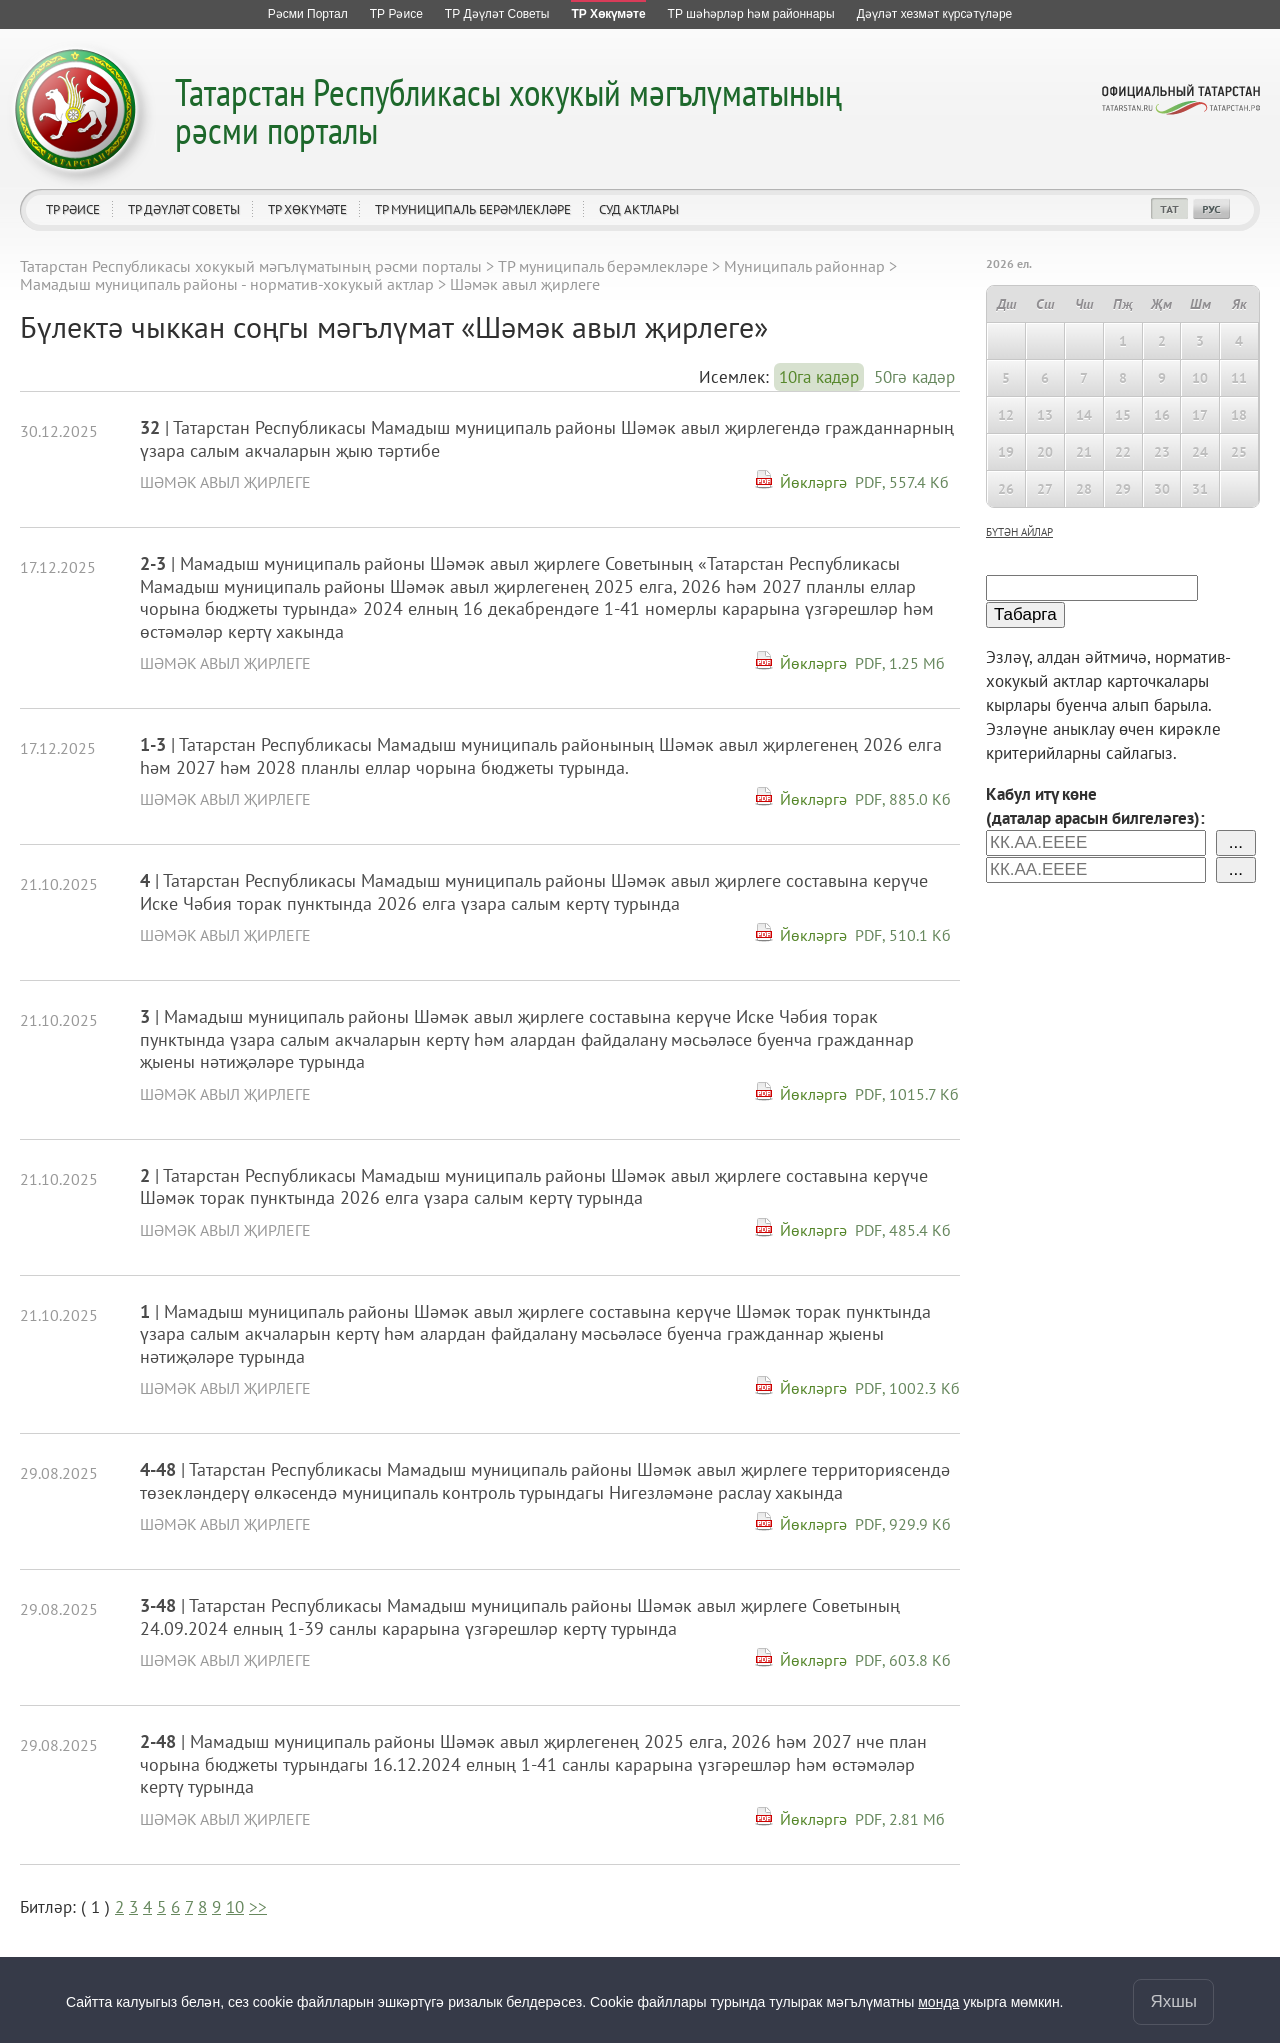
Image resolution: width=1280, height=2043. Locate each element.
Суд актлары (639, 209)
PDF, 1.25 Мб (900, 663)
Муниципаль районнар (804, 266)
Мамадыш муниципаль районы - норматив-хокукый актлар (227, 284)
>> (258, 1907)
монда (938, 2002)
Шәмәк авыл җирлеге (225, 482)
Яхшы (1173, 2001)
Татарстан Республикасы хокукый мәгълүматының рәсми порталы (508, 110)
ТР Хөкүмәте (307, 209)
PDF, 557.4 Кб (902, 482)
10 (235, 1907)
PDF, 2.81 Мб (900, 1819)
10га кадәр (819, 377)
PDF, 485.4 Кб (903, 1230)
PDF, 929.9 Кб (903, 1524)
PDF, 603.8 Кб (903, 1660)
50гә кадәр (914, 377)
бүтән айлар (1019, 532)
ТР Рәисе (73, 209)
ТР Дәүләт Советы (184, 209)
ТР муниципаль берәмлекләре (473, 209)
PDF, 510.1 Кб (903, 935)
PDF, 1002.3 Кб (907, 1388)
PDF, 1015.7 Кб (907, 1094)
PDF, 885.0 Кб (903, 799)
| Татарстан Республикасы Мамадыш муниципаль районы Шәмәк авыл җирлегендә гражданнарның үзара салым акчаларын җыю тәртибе (547, 439)
